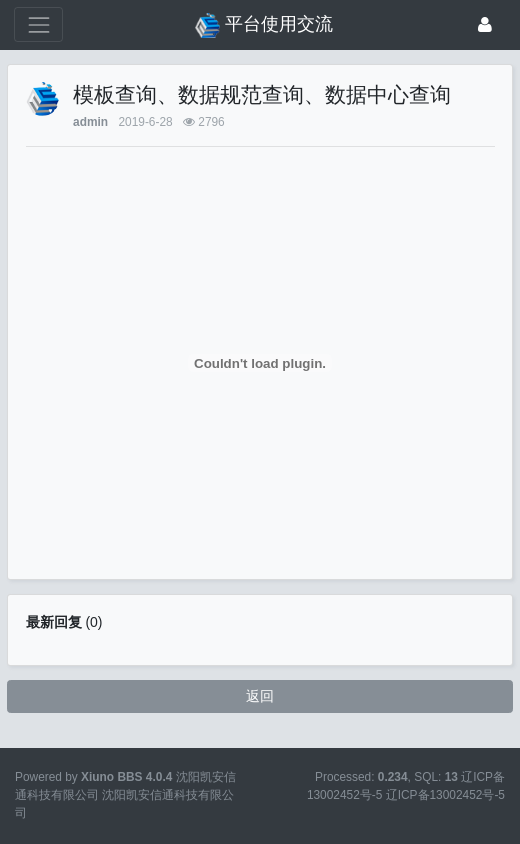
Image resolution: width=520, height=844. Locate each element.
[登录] (485, 24)
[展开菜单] (38, 24)
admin (90, 122)
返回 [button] (260, 696)
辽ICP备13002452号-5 (445, 795)
